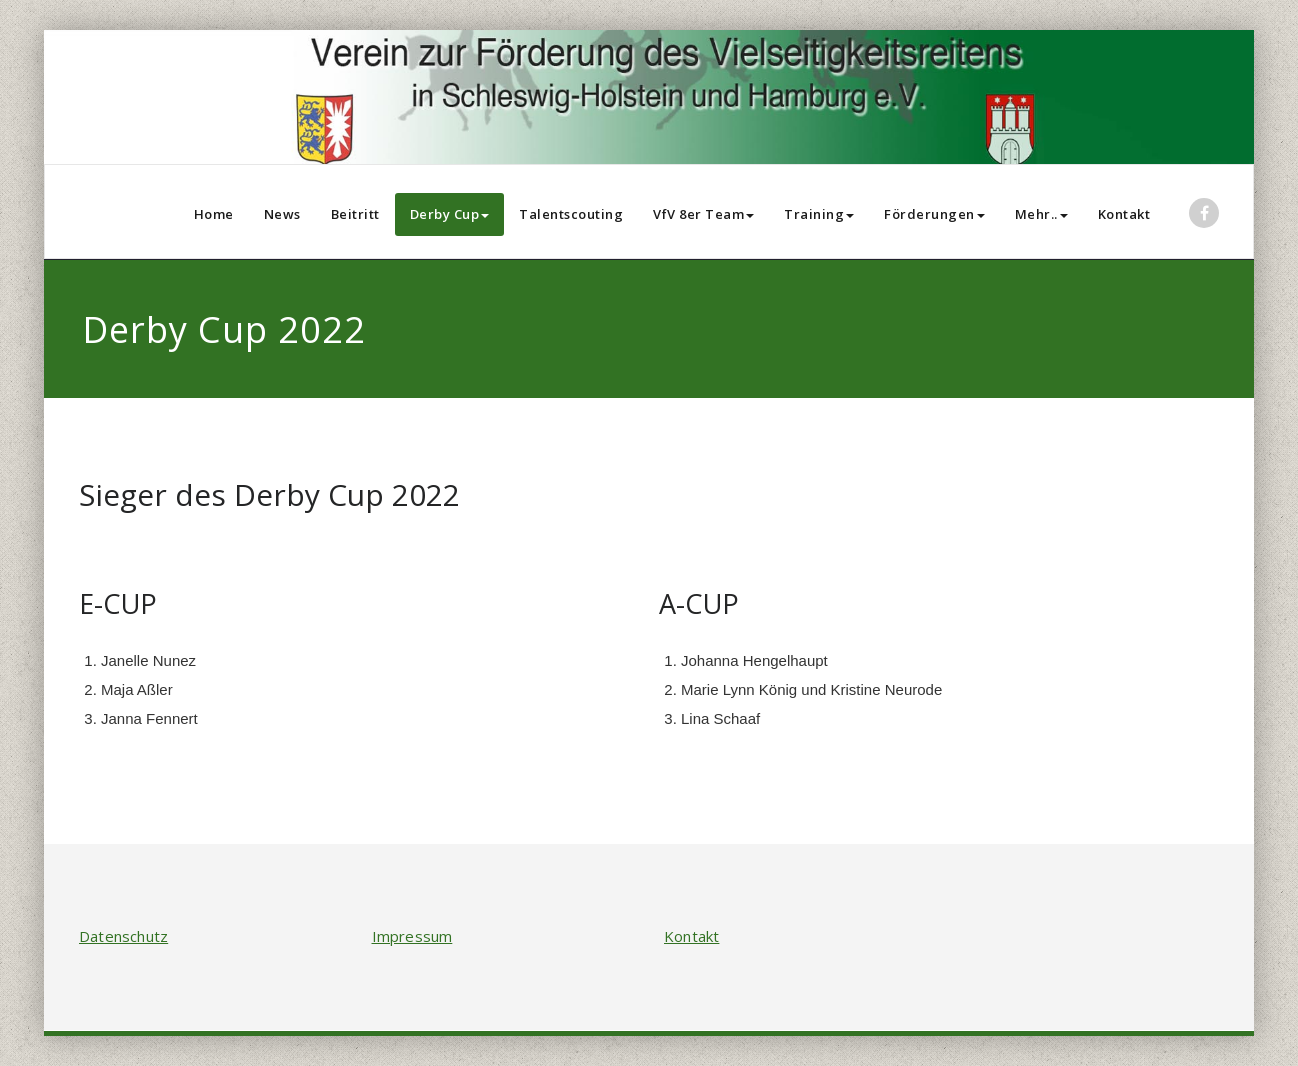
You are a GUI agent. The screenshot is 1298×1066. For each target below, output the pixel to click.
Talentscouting (571, 214)
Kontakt (1124, 214)
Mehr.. (1041, 214)
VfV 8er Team (703, 214)
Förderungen (934, 214)
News (282, 214)
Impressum (412, 936)
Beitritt (355, 214)
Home (214, 214)
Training (819, 214)
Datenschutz (123, 936)
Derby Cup (450, 214)
